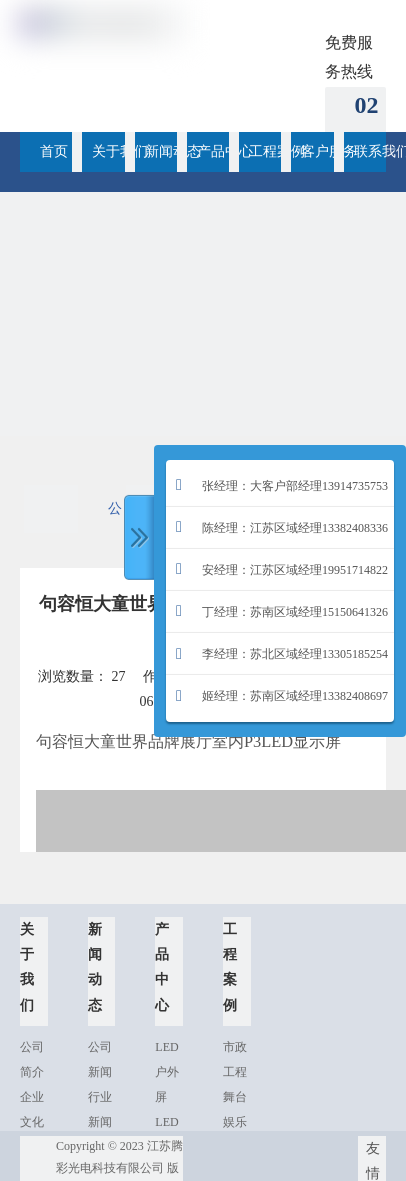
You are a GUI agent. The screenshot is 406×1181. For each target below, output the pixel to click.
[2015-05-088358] (203, 395)
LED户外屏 (167, 1072)
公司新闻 (115, 517)
